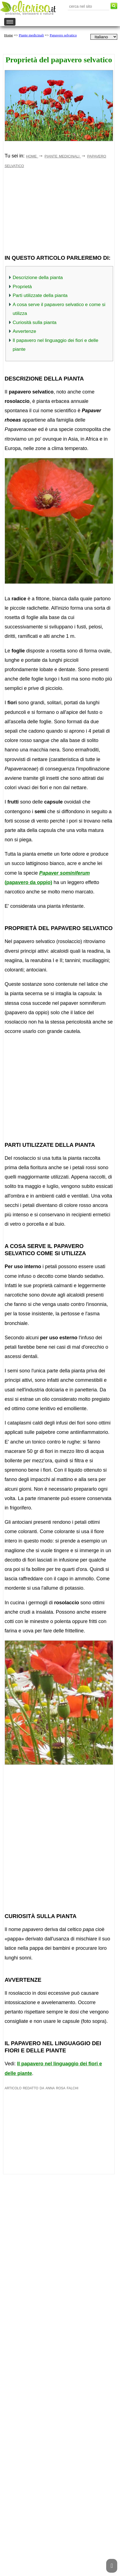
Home (8, 35)
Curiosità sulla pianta (35, 322)
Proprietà (22, 286)
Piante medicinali (31, 35)
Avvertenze (24, 331)
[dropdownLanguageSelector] (103, 37)
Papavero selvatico (63, 35)
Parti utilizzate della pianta (40, 295)
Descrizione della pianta (38, 277)
